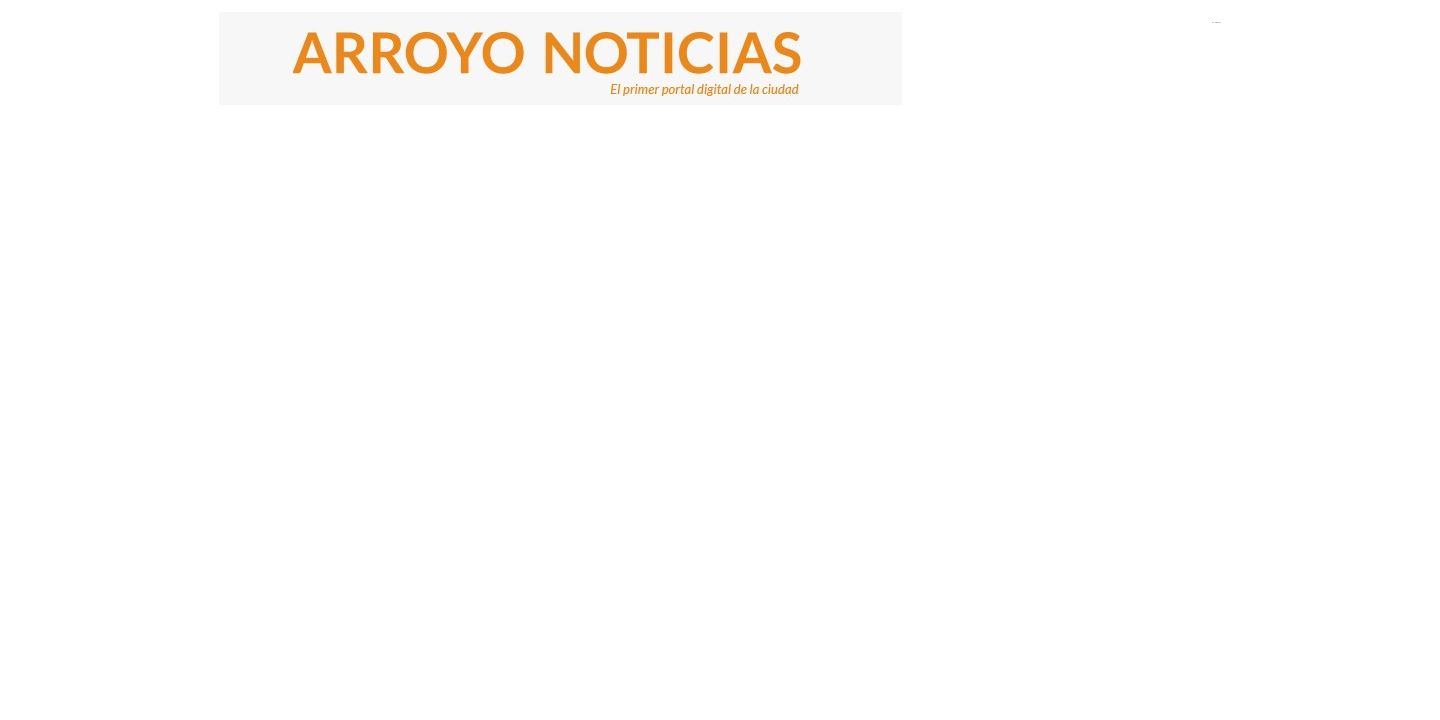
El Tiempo (1216, 22)
